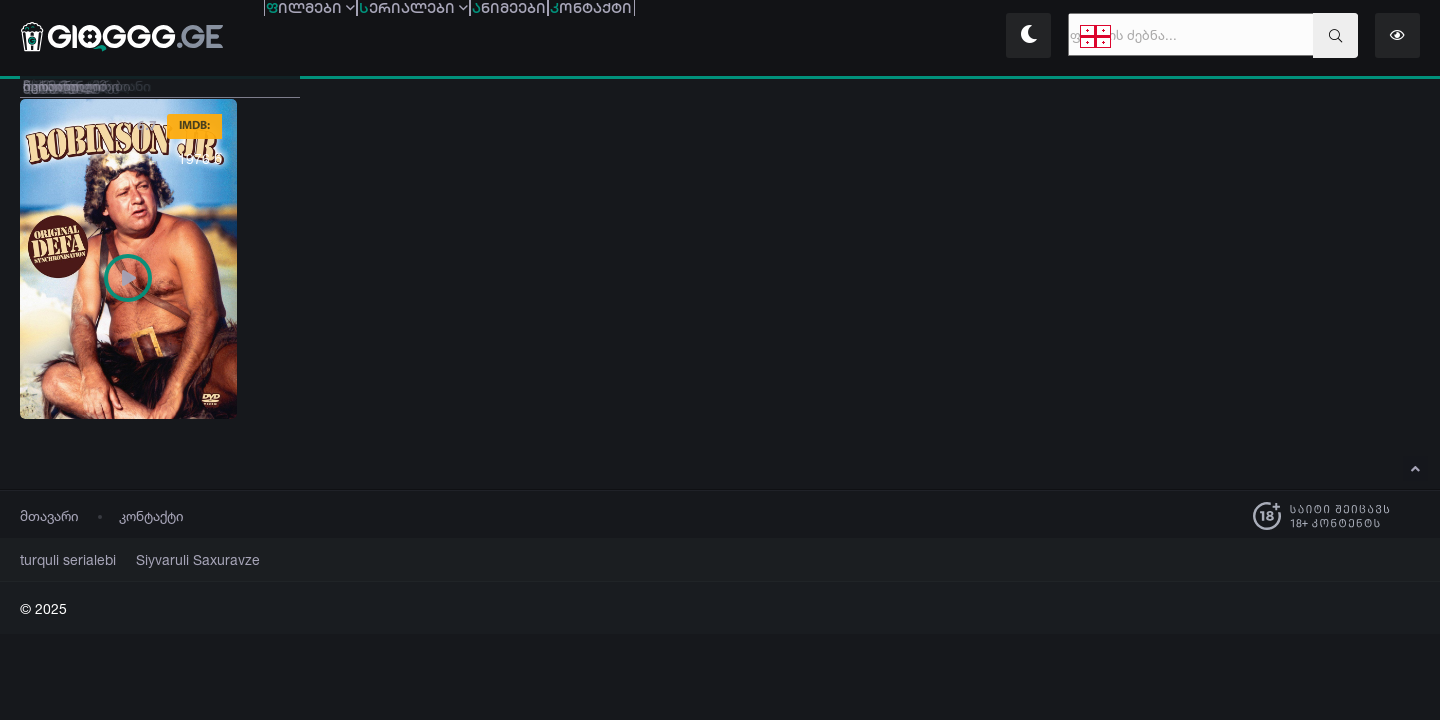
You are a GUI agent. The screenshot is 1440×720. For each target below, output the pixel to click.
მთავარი (49, 515)
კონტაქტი (151, 515)
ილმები (339, 37)
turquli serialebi (61, 559)
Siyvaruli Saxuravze (174, 559)
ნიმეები (651, 37)
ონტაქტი (789, 37)
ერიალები (499, 37)
